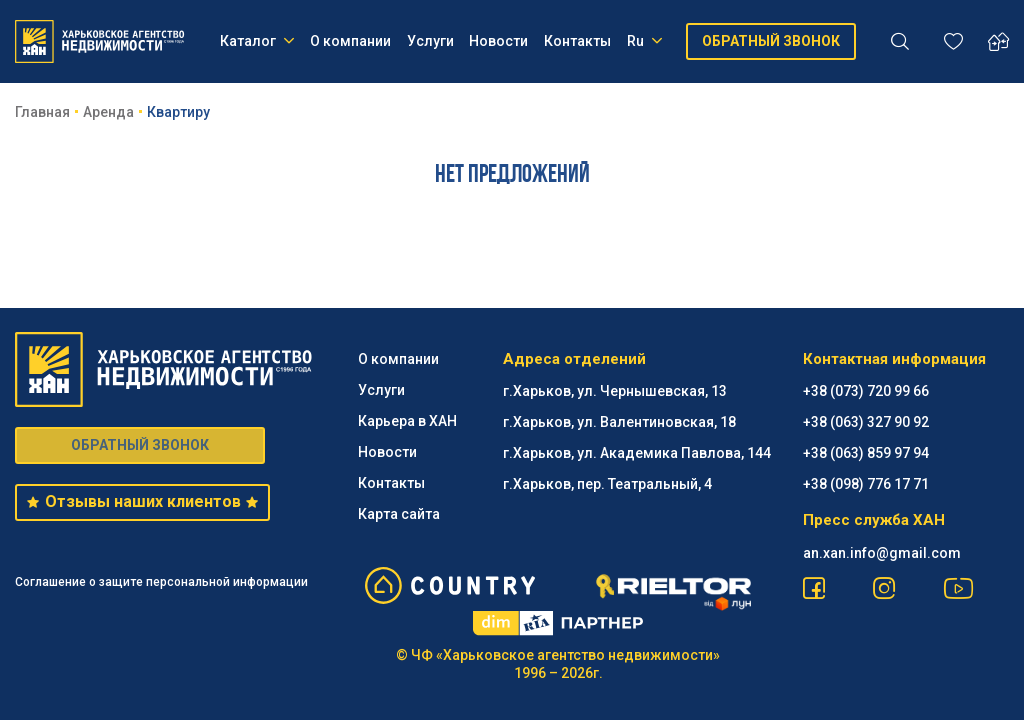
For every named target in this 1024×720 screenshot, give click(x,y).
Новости (498, 41)
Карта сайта (399, 514)
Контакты (577, 41)
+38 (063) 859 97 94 (866, 453)
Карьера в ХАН (407, 421)
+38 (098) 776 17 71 (866, 484)
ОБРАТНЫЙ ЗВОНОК (771, 41)
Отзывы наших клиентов (142, 501)
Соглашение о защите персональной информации (161, 582)
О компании (350, 41)
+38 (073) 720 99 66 (866, 391)
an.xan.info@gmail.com (882, 553)
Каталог (257, 41)
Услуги (430, 41)
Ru (644, 41)
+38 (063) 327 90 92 (866, 422)
